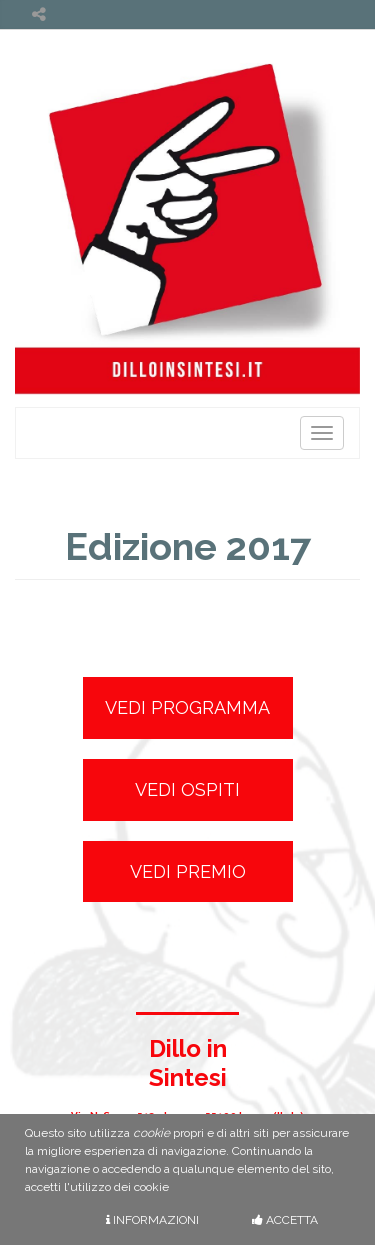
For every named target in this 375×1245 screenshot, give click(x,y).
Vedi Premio (188, 871)
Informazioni (152, 1220)
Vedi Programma (187, 707)
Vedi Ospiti (187, 789)
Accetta (285, 1220)
